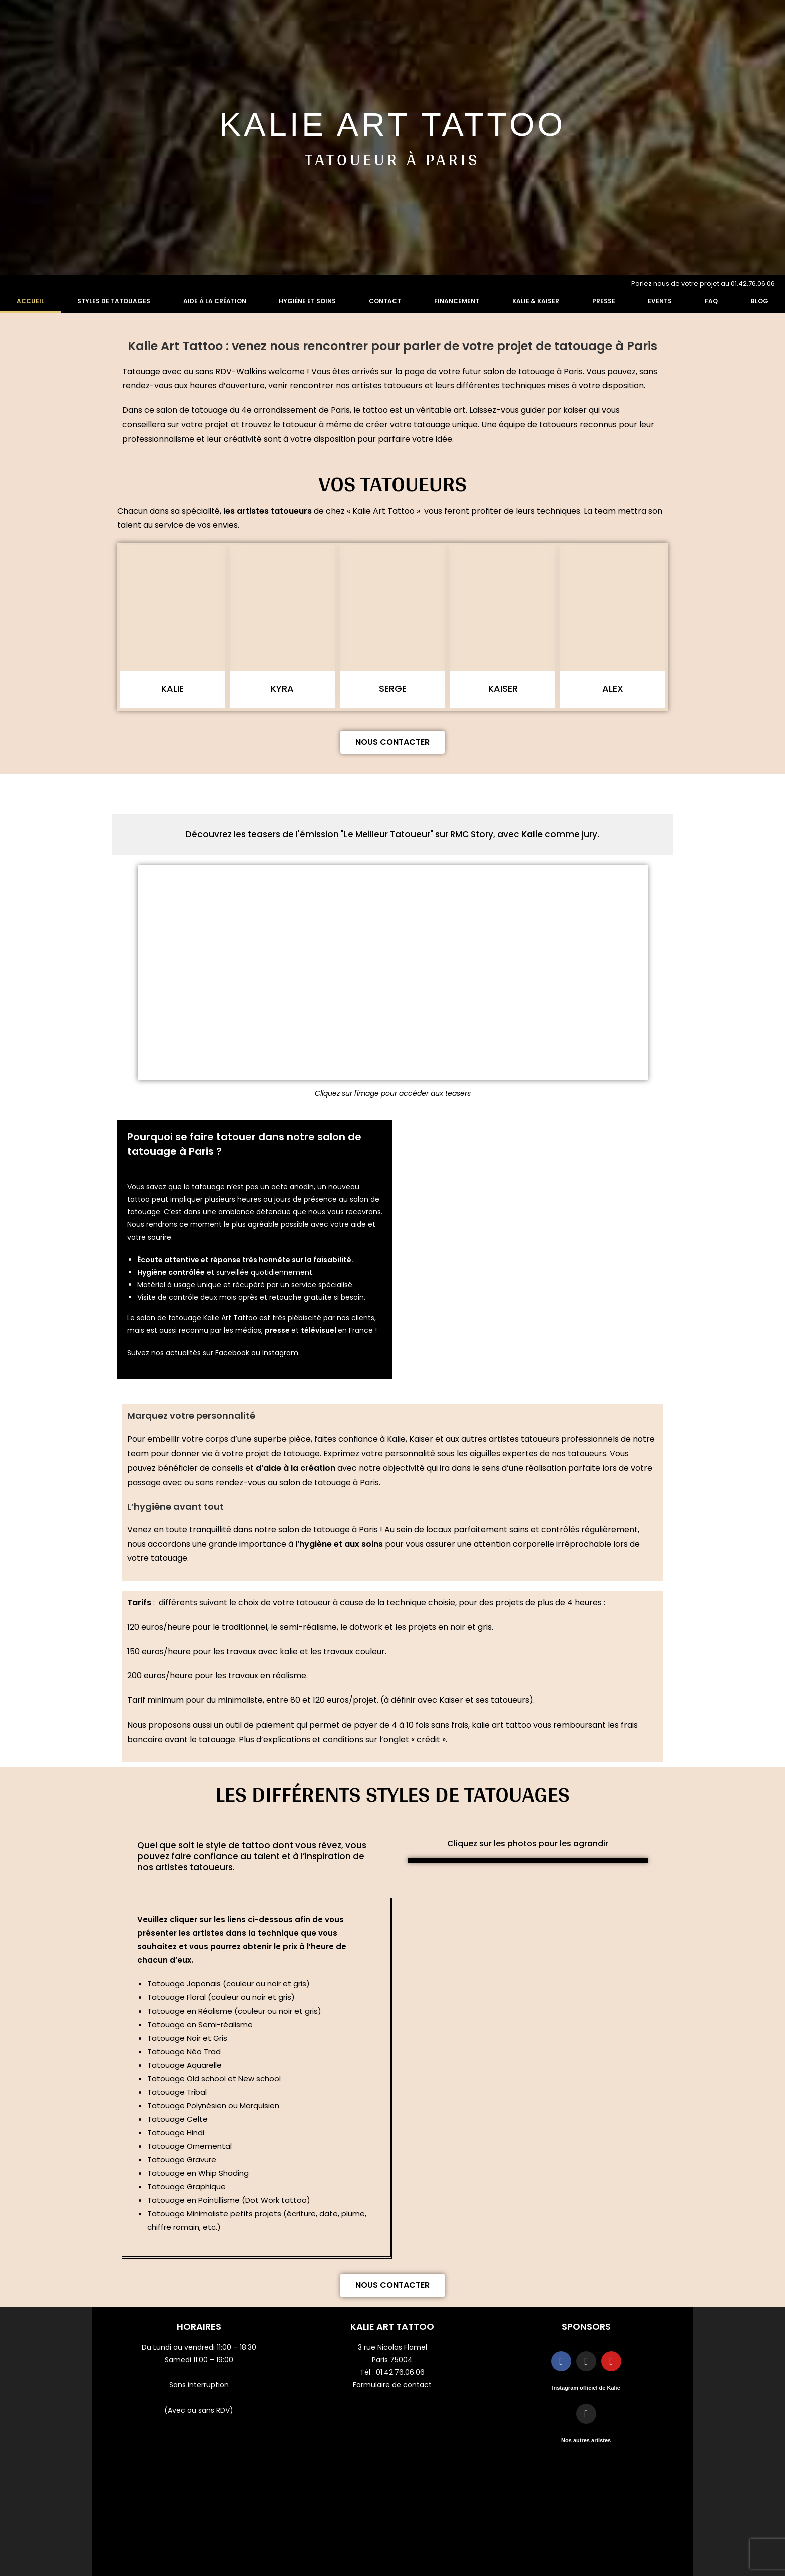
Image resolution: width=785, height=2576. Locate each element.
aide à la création (299, 1468)
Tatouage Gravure (181, 2159)
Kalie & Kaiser (535, 301)
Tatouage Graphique (186, 2186)
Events (660, 301)
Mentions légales (586, 2484)
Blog (759, 301)
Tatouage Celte (177, 2119)
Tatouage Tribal (177, 2092)
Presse (603, 301)
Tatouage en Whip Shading (198, 2173)
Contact (385, 301)
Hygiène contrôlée (171, 1272)
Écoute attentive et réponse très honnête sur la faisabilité (244, 1260)
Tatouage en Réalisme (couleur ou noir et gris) (234, 2011)
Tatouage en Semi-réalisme (200, 2024)
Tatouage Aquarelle (184, 2065)
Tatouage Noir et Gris (187, 2038)
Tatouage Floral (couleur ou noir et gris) (221, 1997)
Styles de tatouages (113, 301)
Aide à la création (214, 301)
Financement (456, 301)
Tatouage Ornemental (189, 2146)
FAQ (711, 301)
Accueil (30, 301)
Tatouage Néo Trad (184, 2051)
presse (278, 1330)
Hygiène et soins (307, 301)
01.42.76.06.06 (400, 2372)
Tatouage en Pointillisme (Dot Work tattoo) (228, 2200)
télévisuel (319, 1330)
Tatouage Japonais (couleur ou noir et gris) (228, 1983)
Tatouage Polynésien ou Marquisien (214, 2105)
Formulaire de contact (392, 2385)
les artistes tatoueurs (267, 511)
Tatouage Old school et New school (214, 2078)
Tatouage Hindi (175, 2132)
